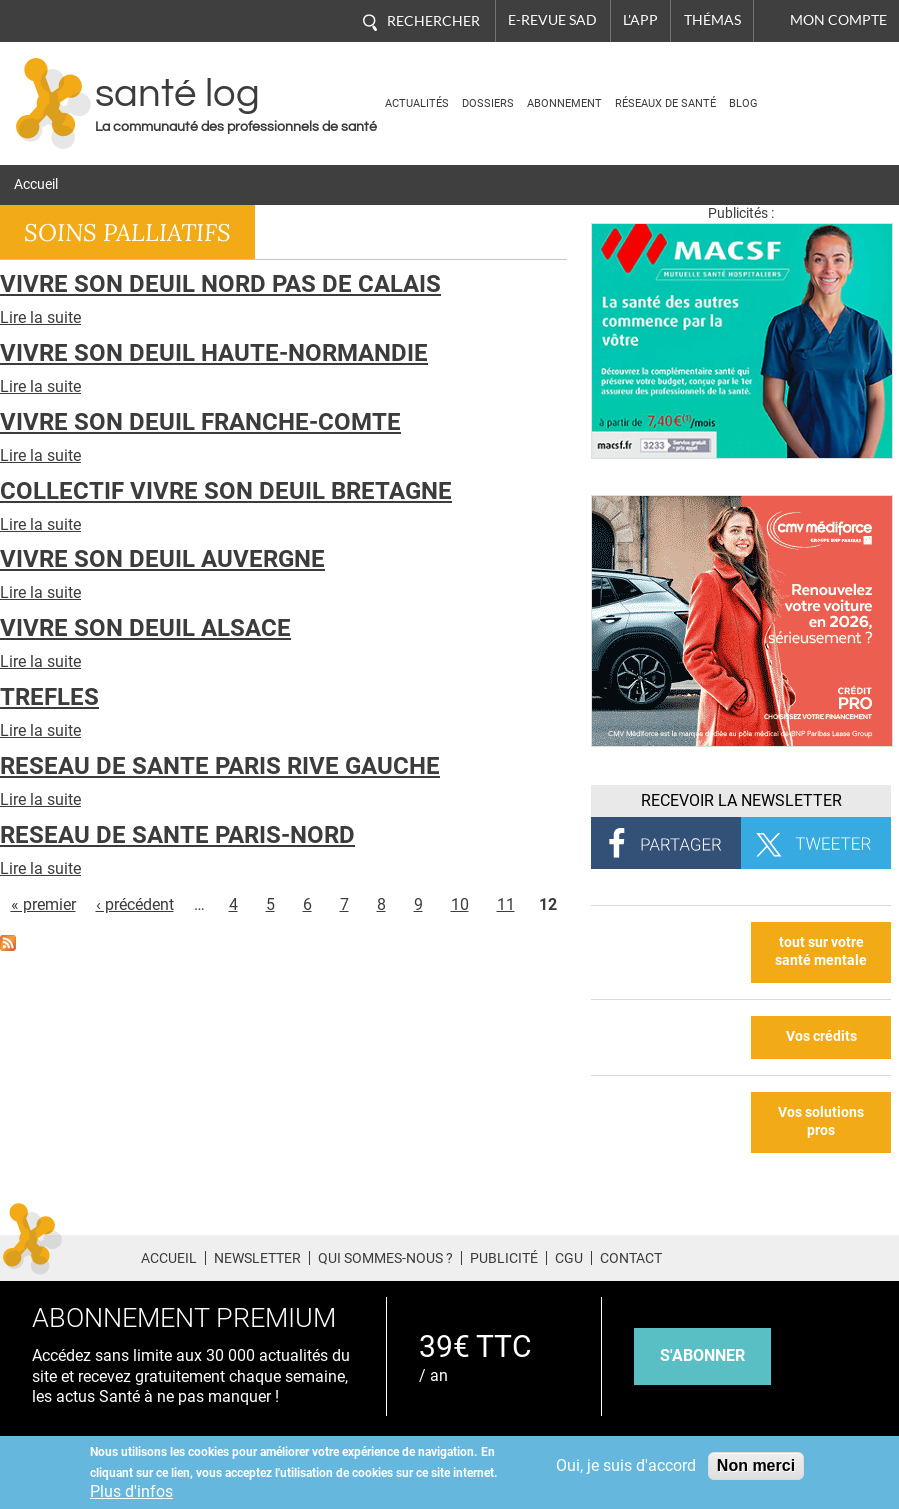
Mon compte (838, 20)
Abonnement (564, 103)
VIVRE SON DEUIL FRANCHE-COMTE (200, 422)
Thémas (712, 20)
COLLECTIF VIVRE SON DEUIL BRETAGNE (226, 491)
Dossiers (488, 103)
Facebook (736, 1254)
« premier (43, 904)
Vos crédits (821, 1036)
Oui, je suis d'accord (626, 1465)
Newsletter (257, 1258)
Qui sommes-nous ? (385, 1258)
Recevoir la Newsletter (741, 800)
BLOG (743, 103)
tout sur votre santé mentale (821, 952)
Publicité (504, 1258)
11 (506, 904)
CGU (569, 1258)
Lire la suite (40, 317)
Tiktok (848, 1254)
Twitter (773, 1254)
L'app (640, 20)
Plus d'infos (131, 1491)
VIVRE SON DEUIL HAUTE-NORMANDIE (214, 353)
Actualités (417, 103)
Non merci (756, 1465)
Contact (631, 1258)
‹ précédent (135, 904)
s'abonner (702, 1355)
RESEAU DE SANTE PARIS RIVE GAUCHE (220, 766)
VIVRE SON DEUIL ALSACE (145, 628)
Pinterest (810, 1254)
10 (460, 904)
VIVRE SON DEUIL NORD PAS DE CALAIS (220, 284)
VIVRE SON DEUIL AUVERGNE (162, 559)
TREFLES (49, 697)
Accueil (36, 184)
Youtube (886, 1254)
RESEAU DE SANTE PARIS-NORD (177, 835)
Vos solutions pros (821, 1122)
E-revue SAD (552, 20)
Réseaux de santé (665, 103)
